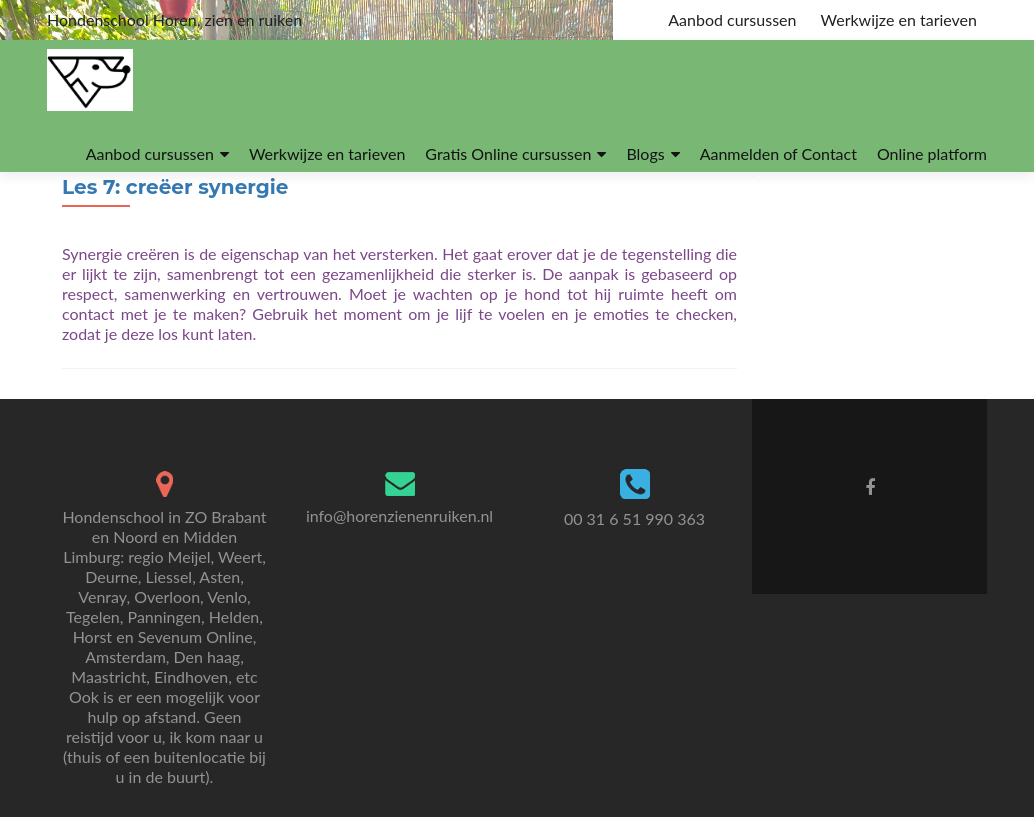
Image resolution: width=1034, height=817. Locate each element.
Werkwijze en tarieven (899, 19)
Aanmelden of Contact (778, 153)
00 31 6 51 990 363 (634, 518)
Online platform (932, 153)
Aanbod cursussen (732, 19)
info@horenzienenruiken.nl (399, 515)
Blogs (645, 153)
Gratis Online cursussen (508, 153)
